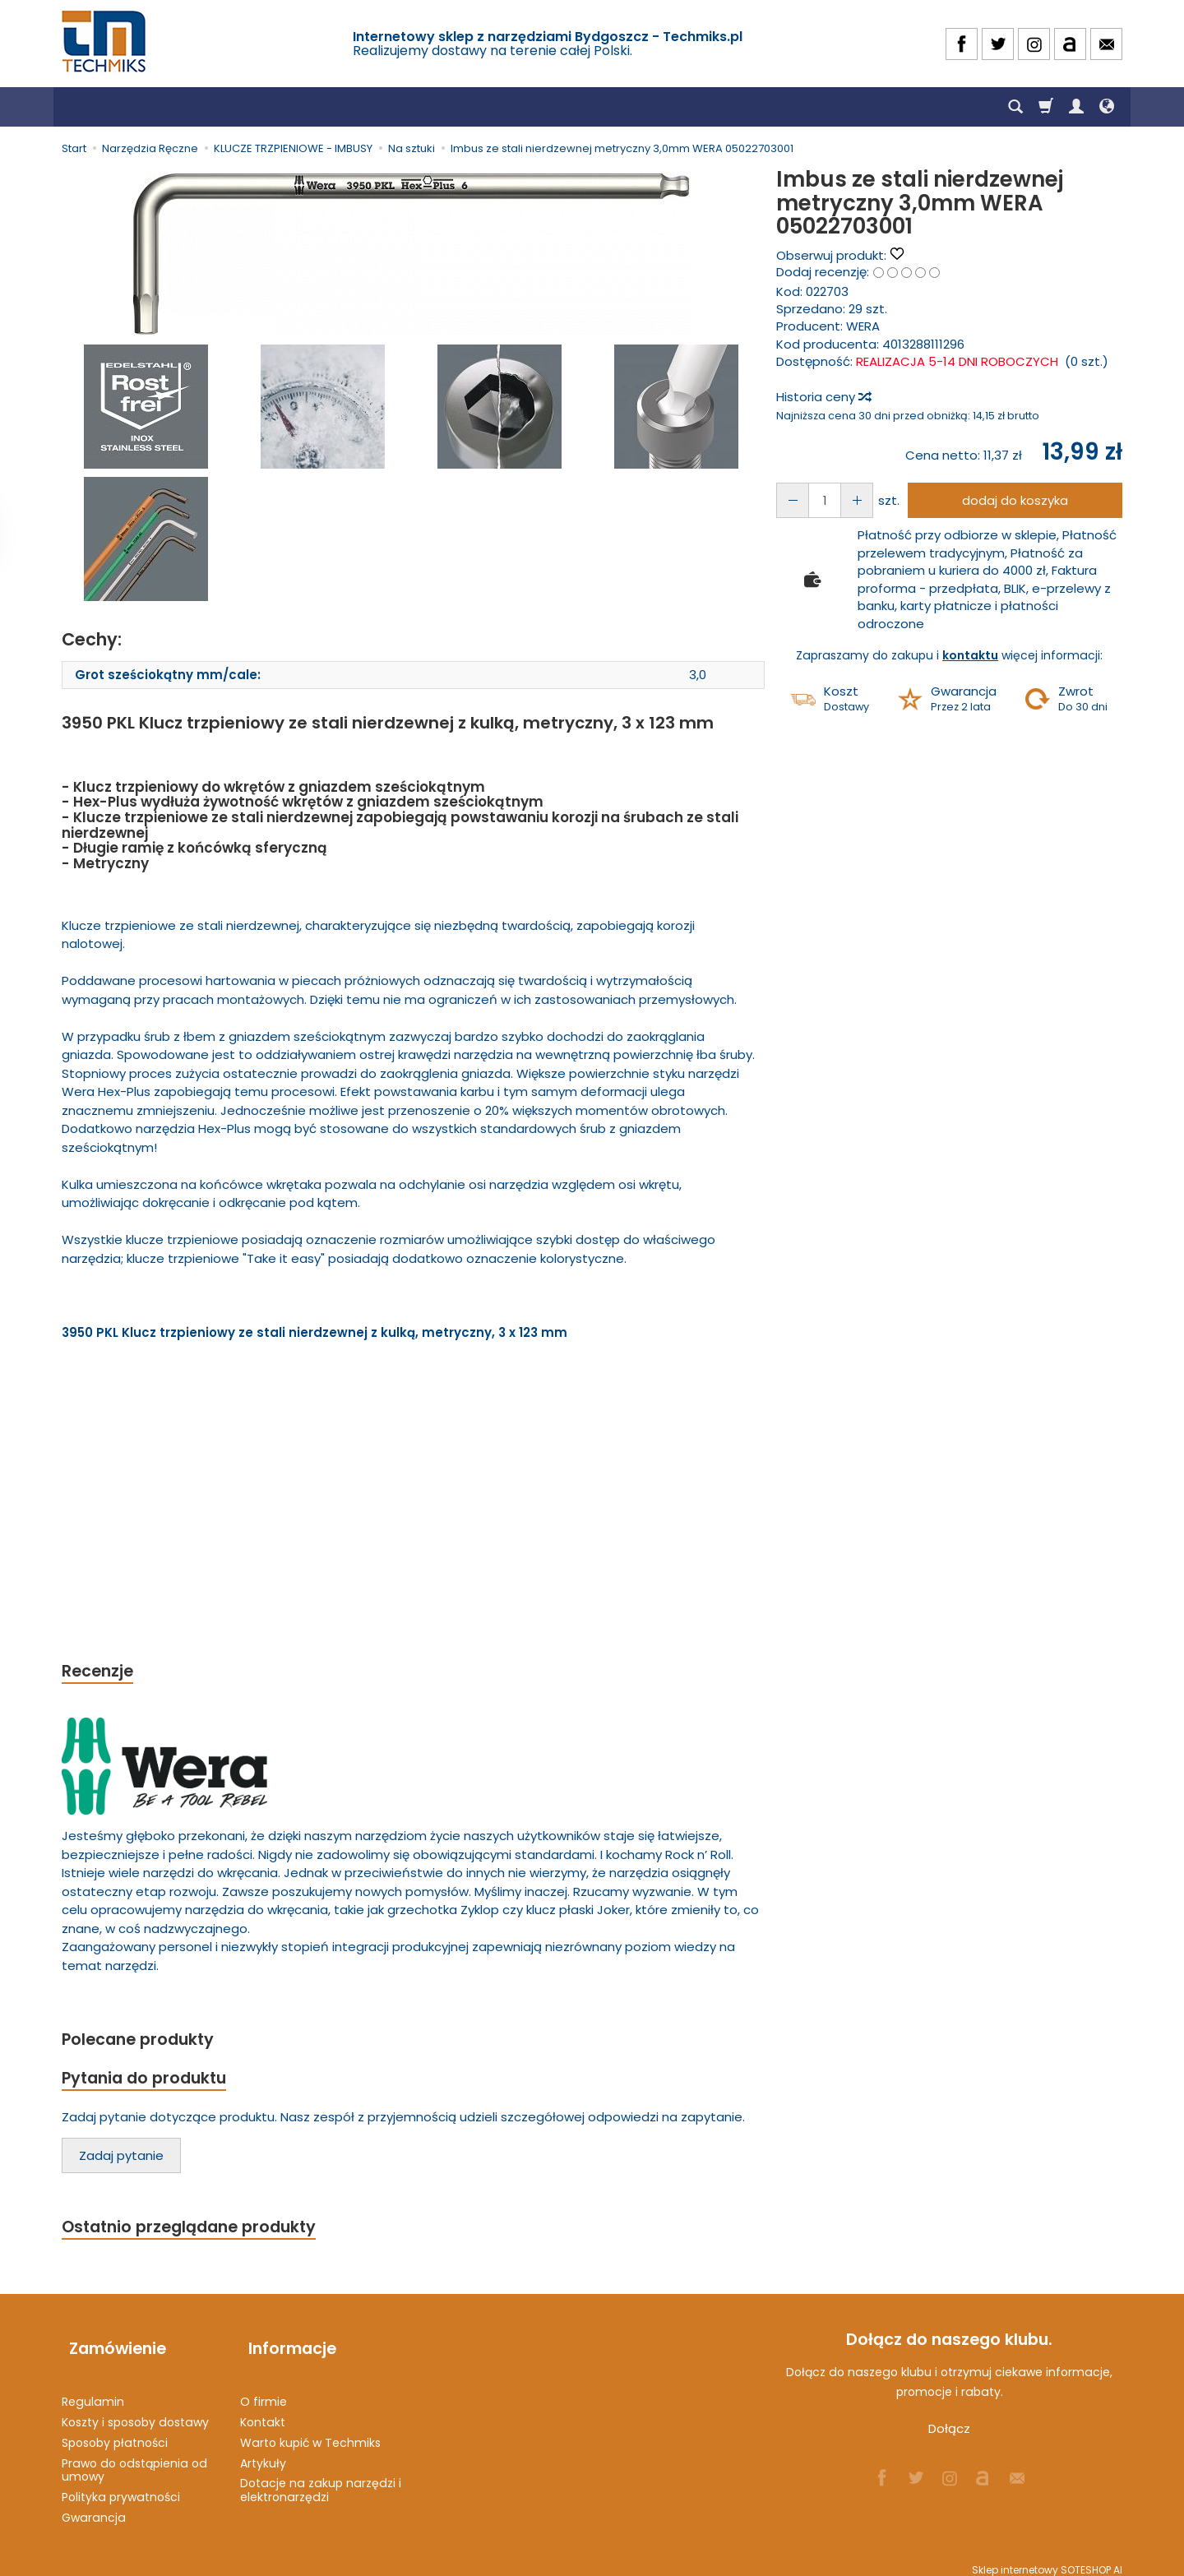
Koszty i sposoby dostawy (135, 2411)
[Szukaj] (1015, 107)
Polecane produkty (144, 2043)
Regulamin (93, 2391)
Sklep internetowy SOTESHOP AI (1047, 2559)
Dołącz (949, 2436)
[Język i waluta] (1106, 107)
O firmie (263, 2391)
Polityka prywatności (121, 2486)
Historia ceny (823, 396)
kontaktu (970, 655)
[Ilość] (819, 500)
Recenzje (100, 1672)
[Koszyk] (1045, 107)
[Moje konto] (1076, 107)
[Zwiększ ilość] (790, 500)
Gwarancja (94, 2507)
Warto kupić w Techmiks (310, 2432)
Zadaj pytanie (121, 2161)
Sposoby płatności (115, 2432)
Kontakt (262, 2411)
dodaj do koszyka (1010, 500)
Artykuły (263, 2452)
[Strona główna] (105, 41)
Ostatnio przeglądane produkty (198, 2233)
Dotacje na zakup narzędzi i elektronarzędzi (320, 2479)
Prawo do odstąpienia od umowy (134, 2459)
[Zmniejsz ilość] (849, 500)
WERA (863, 326)
